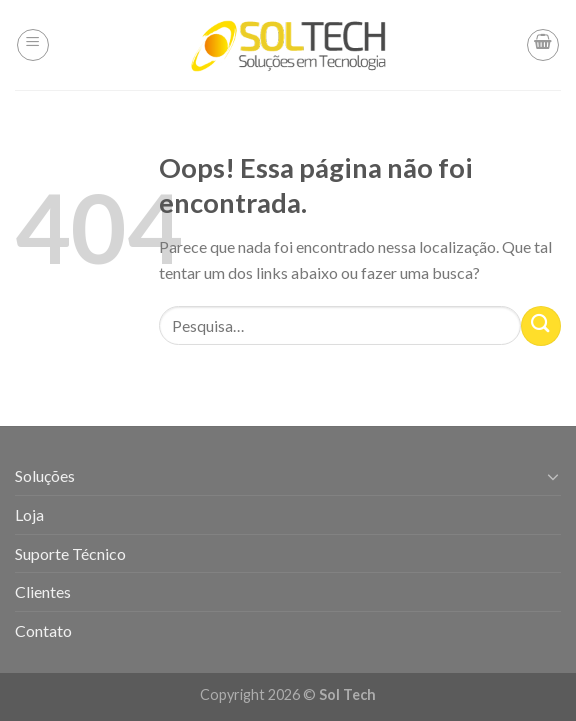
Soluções (45, 475)
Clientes (43, 591)
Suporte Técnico (70, 553)
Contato (43, 630)
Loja (29, 514)
